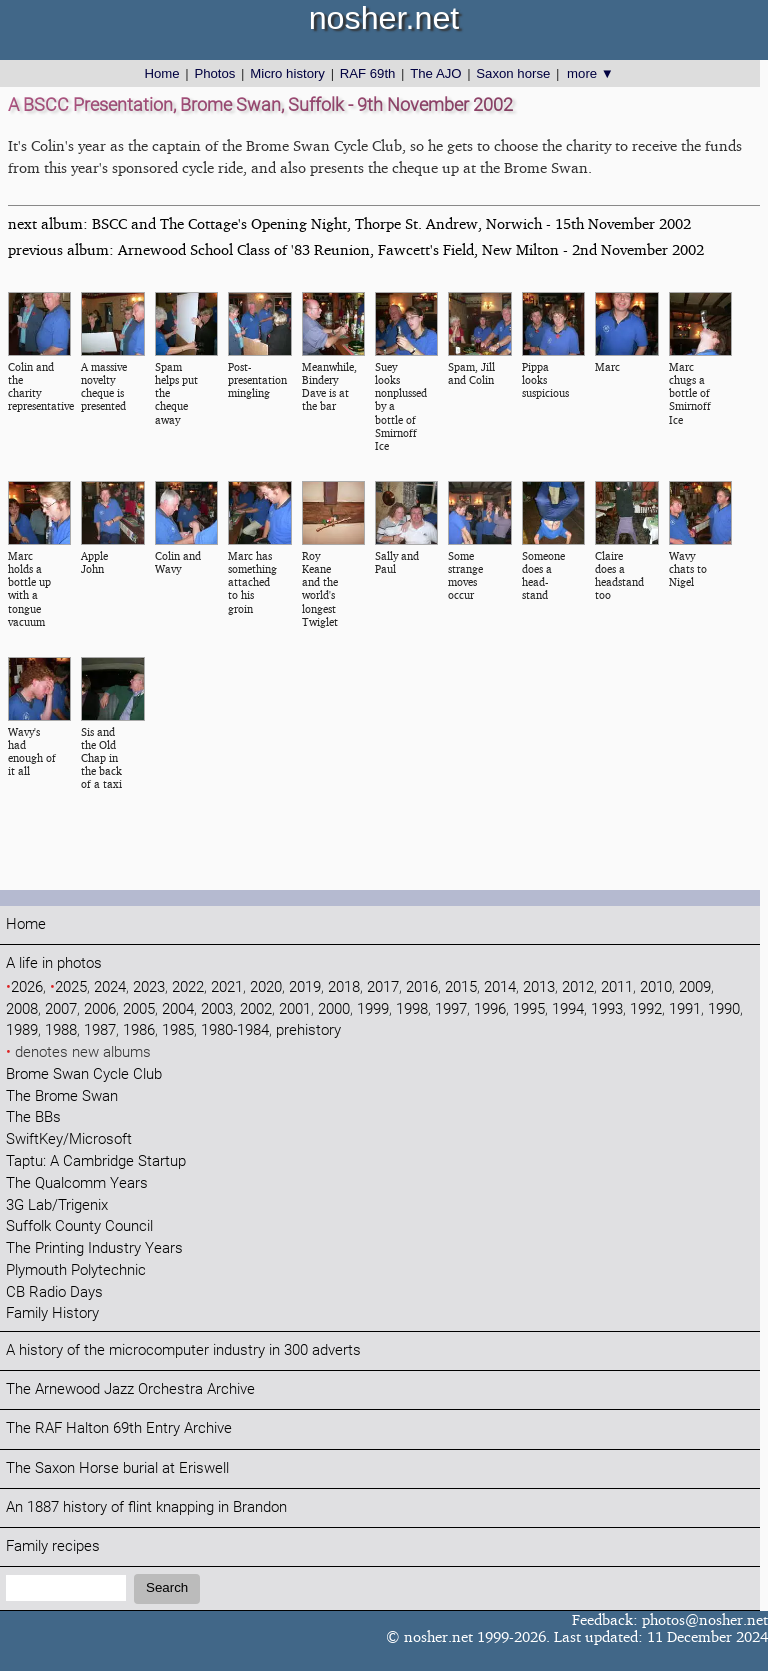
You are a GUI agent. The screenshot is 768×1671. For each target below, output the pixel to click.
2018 (344, 987)
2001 (295, 1009)
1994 (568, 1009)
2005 (139, 1009)
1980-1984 (235, 1030)
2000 (334, 1009)
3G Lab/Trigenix (57, 1205)
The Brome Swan (62, 1096)
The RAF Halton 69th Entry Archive (119, 1428)
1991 (685, 1009)
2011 (617, 987)
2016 (422, 987)
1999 (373, 1009)
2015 (461, 987)
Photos (214, 73)
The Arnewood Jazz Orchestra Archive (130, 1389)
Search (167, 1587)
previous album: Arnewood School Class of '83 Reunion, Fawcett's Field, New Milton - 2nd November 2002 (356, 249)
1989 (22, 1030)
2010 (656, 987)
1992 (646, 1009)
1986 (139, 1030)
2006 (100, 1009)
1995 (529, 1009)
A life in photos (54, 963)
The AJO (435, 73)
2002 (256, 1009)
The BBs (33, 1117)
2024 (110, 987)
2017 (383, 987)
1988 (61, 1030)
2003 (217, 1009)
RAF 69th (368, 73)
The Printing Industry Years (94, 1248)
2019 (305, 987)
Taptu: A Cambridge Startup (96, 1161)
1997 (451, 1009)
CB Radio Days (54, 1292)
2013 (539, 987)
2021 (227, 987)
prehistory (308, 1030)
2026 (27, 987)
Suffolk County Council (79, 1226)
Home (161, 73)
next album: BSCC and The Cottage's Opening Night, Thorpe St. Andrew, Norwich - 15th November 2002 (349, 223)
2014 (500, 987)
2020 (266, 987)
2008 (22, 1009)
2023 (149, 987)
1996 (490, 1009)
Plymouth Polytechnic (76, 1270)
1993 (607, 1009)
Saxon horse (513, 73)
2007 (61, 1009)
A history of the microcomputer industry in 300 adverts (183, 1350)
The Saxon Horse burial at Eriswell (117, 1468)
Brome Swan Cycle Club (84, 1074)
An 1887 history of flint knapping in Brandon (146, 1507)
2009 (695, 987)
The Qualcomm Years (77, 1183)
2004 (178, 1009)
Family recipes (53, 1546)
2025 (71, 987)
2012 (578, 987)
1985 (178, 1030)
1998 (412, 1009)
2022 (188, 987)
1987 (100, 1030)
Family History (52, 1313)
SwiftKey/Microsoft (69, 1139)
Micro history (287, 73)
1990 (724, 1009)
